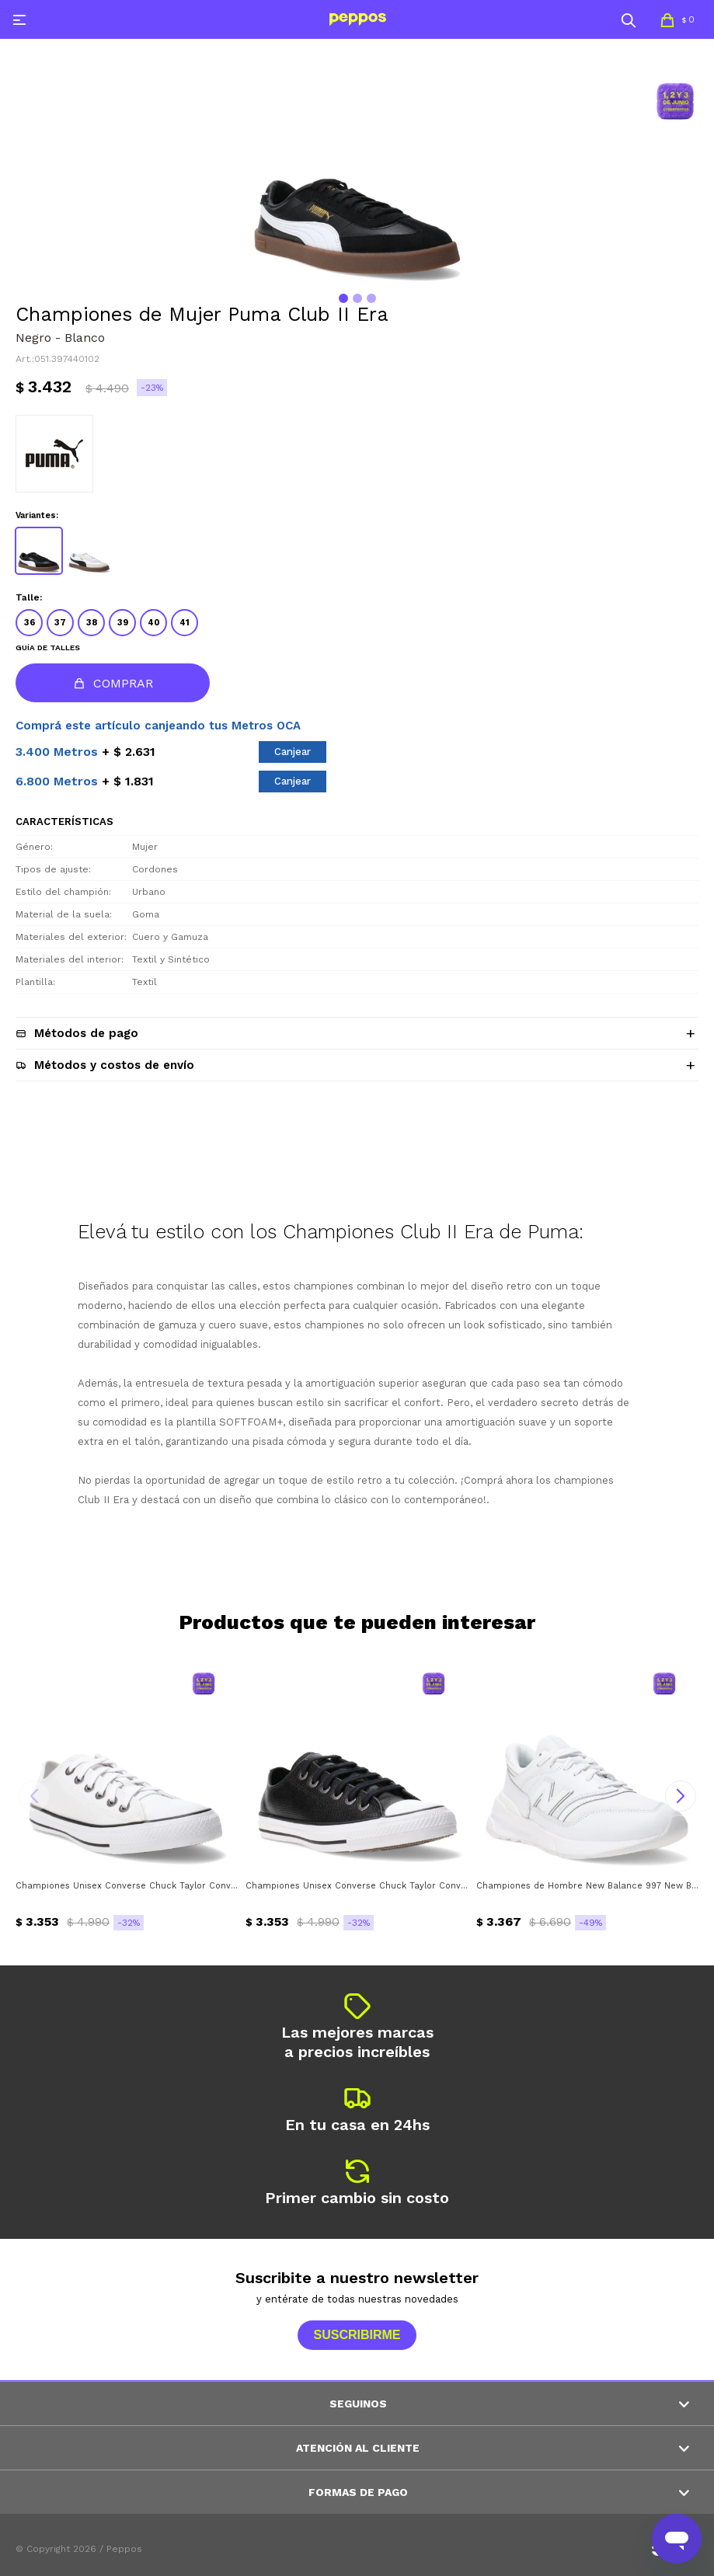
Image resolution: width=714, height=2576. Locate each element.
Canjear (292, 751)
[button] (628, 19)
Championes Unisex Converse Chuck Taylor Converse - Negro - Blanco (357, 1886)
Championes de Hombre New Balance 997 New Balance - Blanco (587, 1886)
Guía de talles (48, 647)
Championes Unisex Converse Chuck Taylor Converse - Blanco (127, 1886)
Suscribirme (356, 2334)
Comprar (123, 683)
